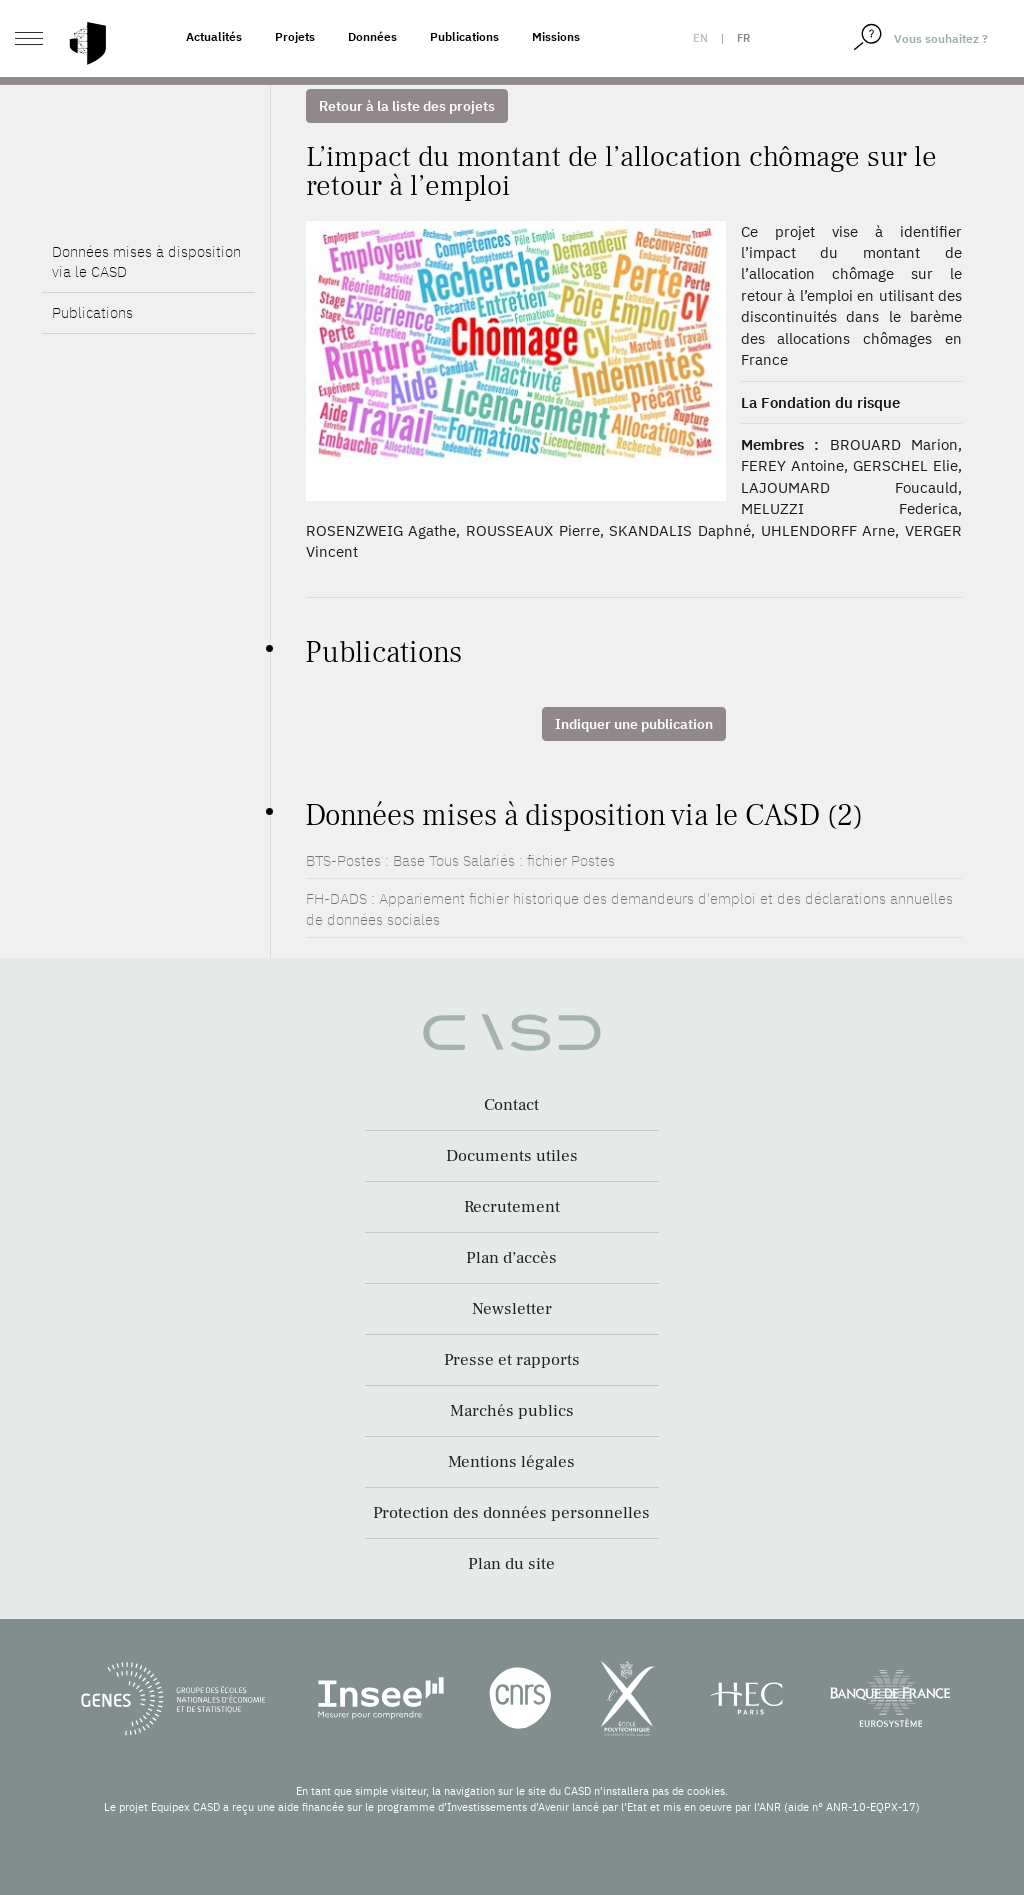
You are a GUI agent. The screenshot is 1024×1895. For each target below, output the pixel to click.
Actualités (214, 36)
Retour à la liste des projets (407, 106)
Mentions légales (511, 1462)
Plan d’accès (511, 1258)
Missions (556, 36)
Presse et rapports (512, 1360)
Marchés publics (512, 1411)
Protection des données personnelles (511, 1513)
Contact (511, 1105)
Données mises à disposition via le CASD (146, 261)
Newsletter (512, 1309)
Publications (464, 36)
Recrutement (512, 1207)
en (700, 38)
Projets (295, 36)
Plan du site (511, 1564)
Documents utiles (512, 1156)
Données (372, 36)
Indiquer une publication (634, 724)
